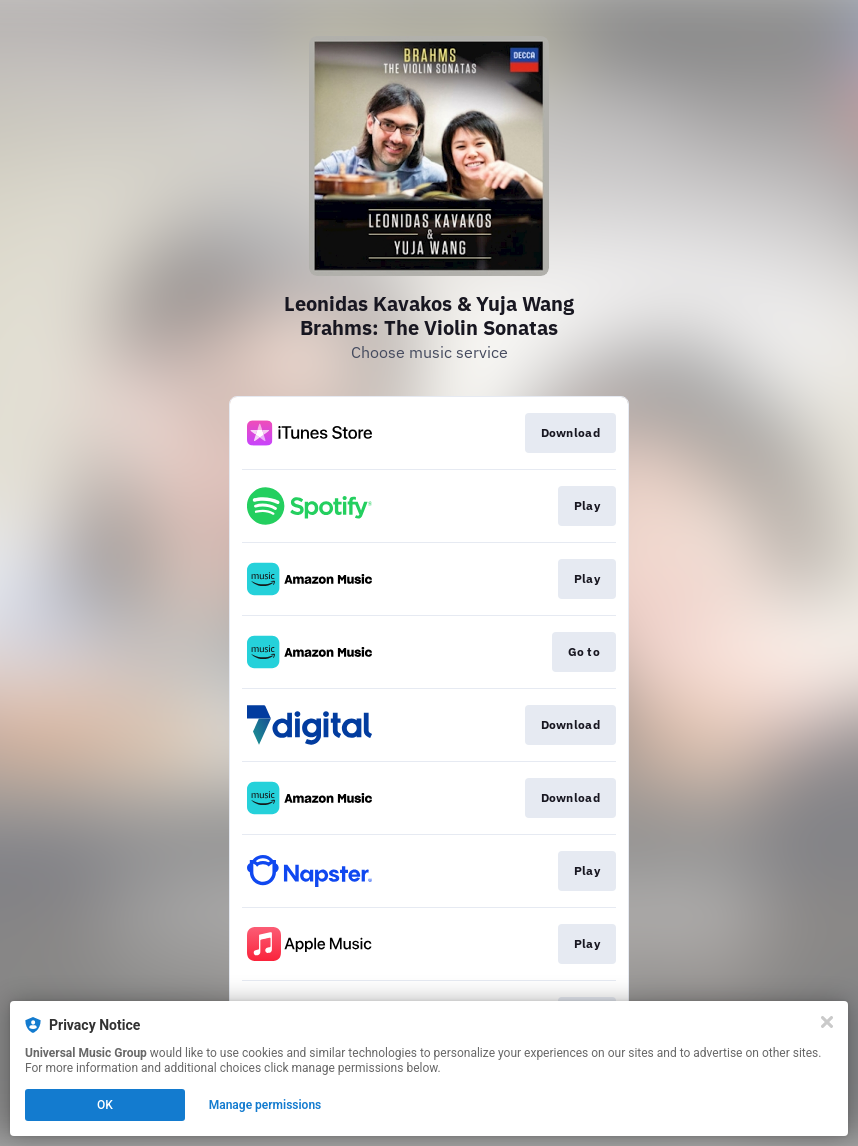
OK (105, 1105)
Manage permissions (265, 1105)
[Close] (827, 1022)
